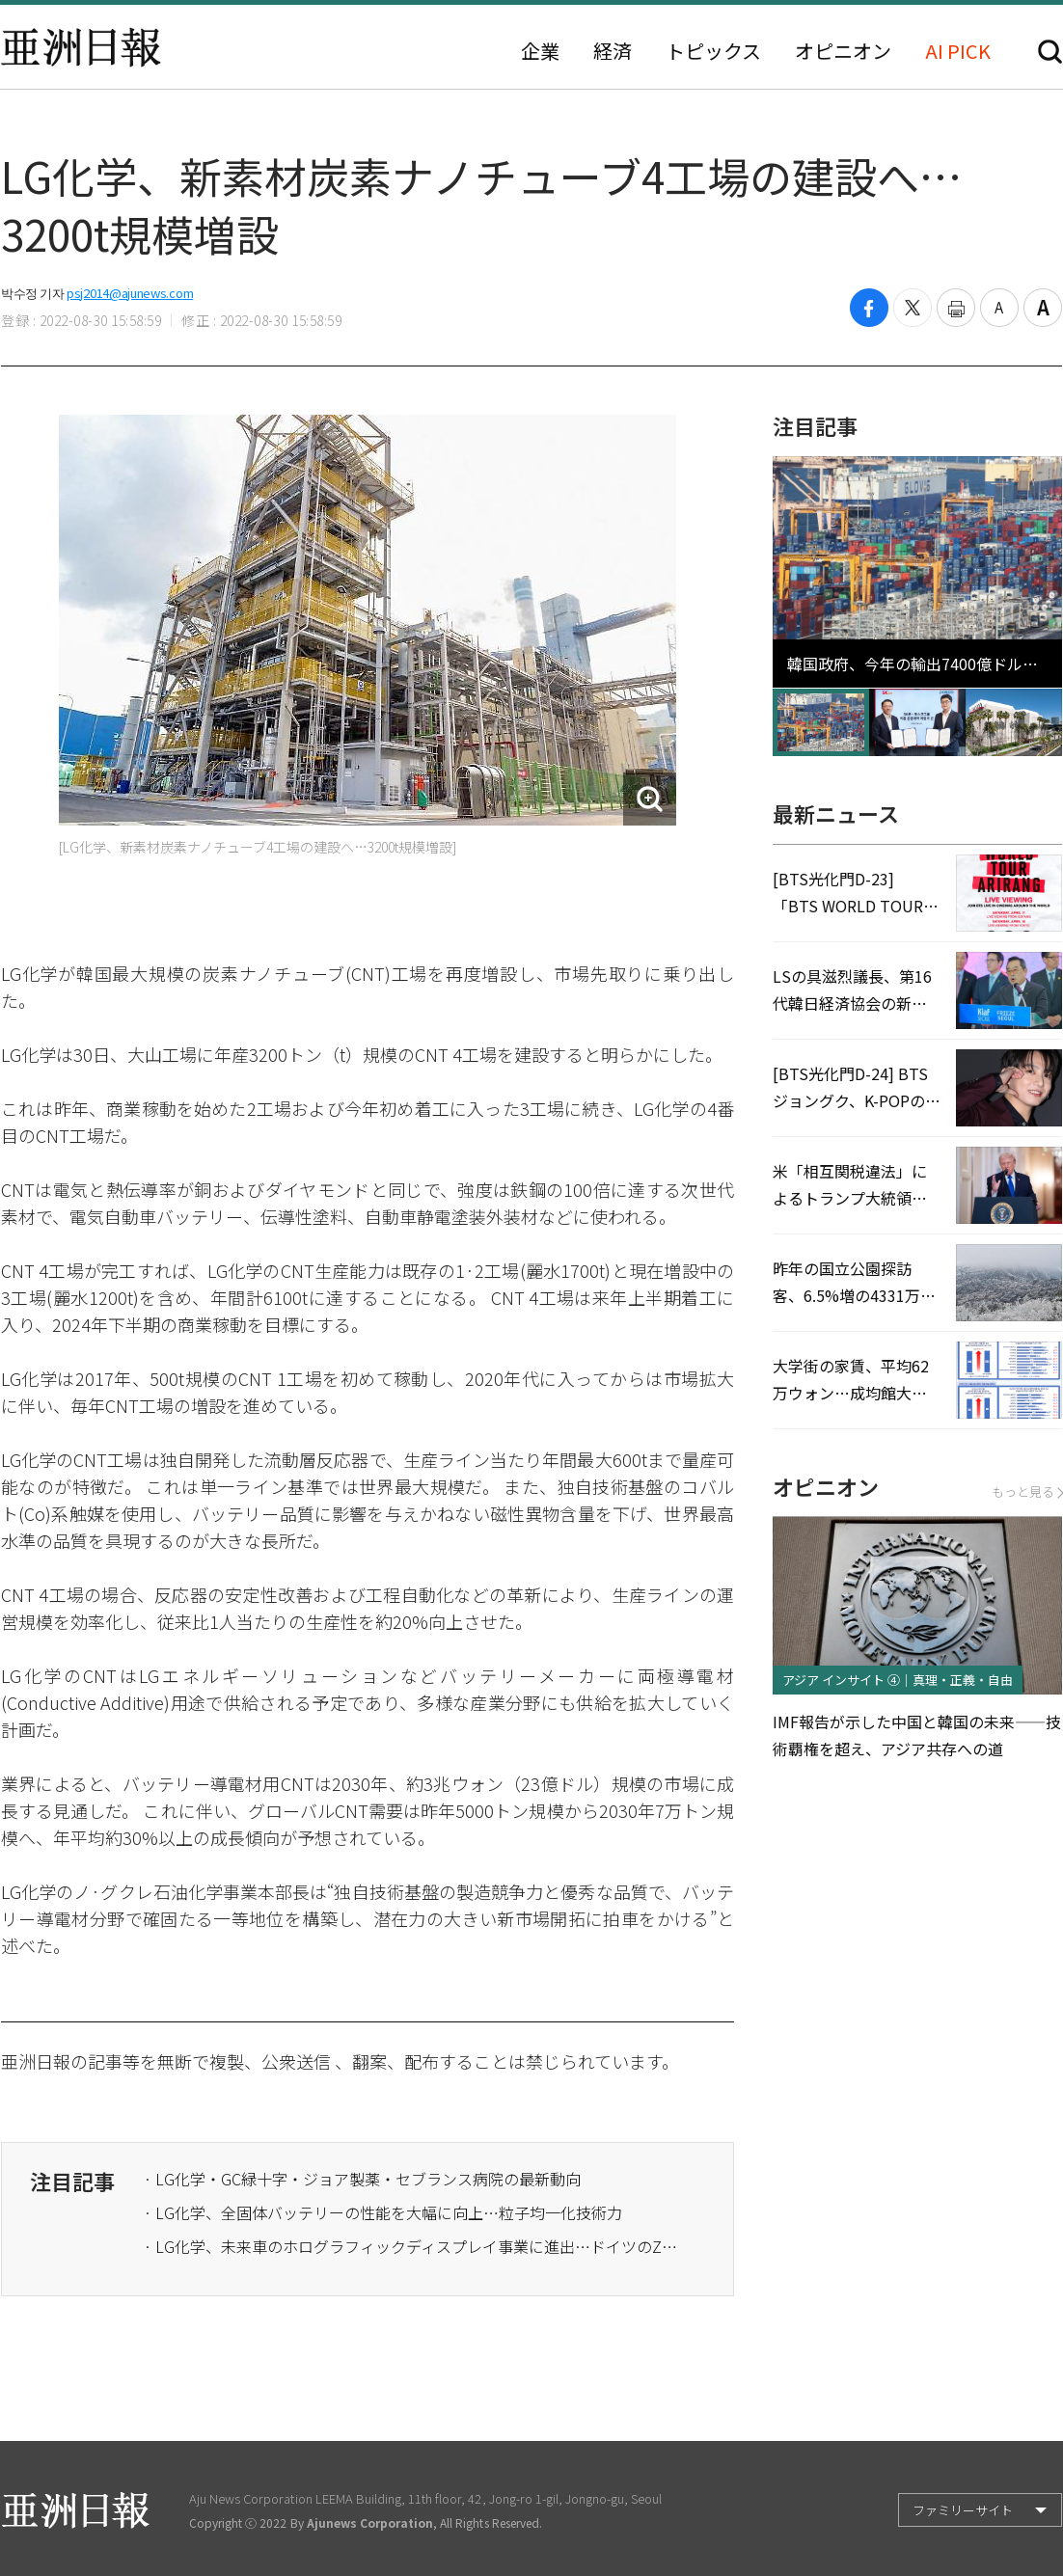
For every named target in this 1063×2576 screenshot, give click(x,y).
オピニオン (843, 51)
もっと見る (1027, 1491)
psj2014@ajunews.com (130, 293)
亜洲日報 (81, 47)
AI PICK (958, 51)
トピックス (713, 51)
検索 (1050, 52)
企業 (540, 51)
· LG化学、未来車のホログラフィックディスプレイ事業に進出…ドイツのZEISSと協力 (414, 2246)
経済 (612, 51)
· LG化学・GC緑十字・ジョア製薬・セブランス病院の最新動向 (362, 2178)
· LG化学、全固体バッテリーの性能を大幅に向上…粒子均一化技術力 (383, 2212)
